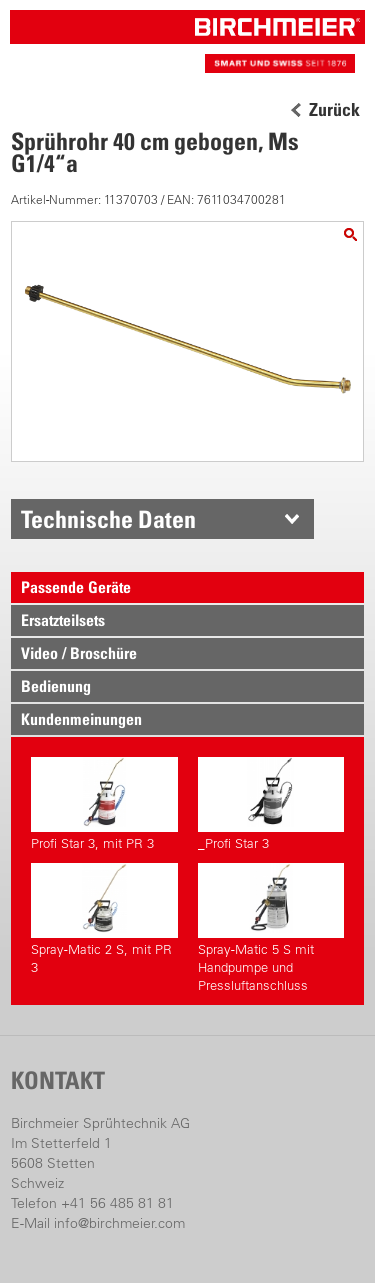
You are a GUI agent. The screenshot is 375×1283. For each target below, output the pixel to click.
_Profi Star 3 (271, 804)
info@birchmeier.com (119, 1223)
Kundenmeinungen (81, 719)
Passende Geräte (76, 587)
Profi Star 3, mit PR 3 (104, 804)
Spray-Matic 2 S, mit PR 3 (104, 919)
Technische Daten (108, 519)
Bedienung (56, 686)
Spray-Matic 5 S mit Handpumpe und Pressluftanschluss (271, 928)
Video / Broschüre (79, 653)
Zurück (334, 110)
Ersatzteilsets (63, 620)
